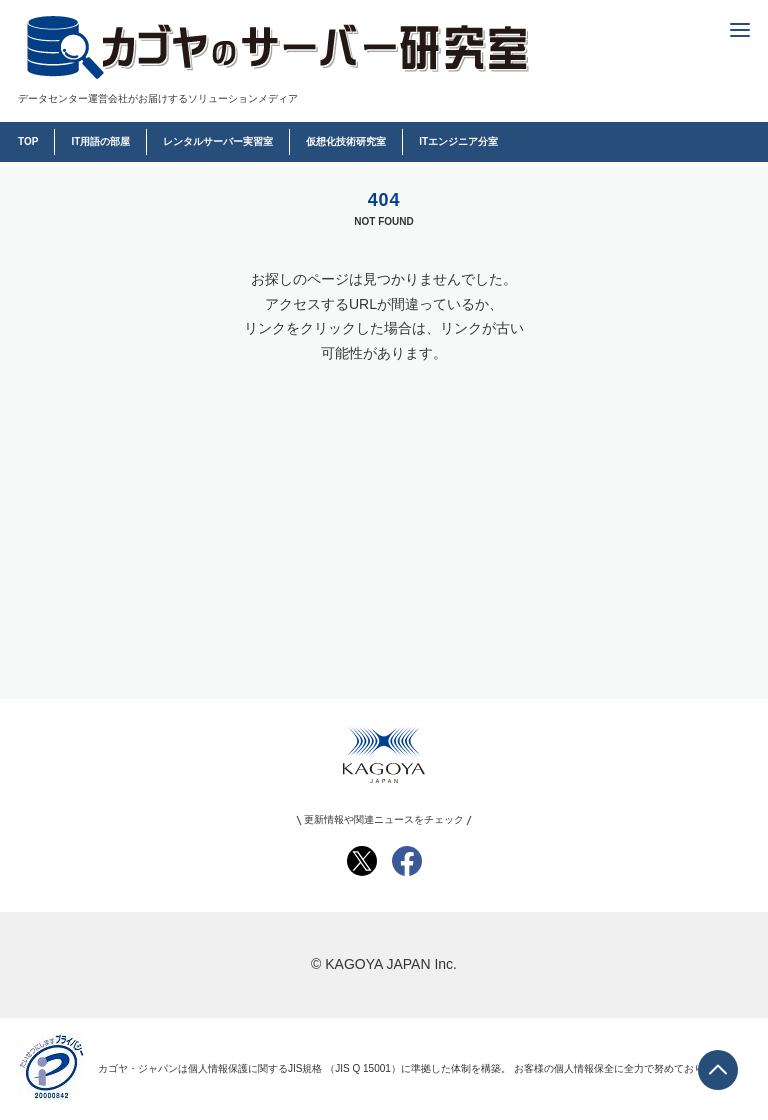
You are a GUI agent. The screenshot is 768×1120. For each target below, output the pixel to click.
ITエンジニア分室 (458, 141)
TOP (28, 141)
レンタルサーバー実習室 (218, 141)
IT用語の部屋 (100, 141)
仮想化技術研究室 (346, 141)
